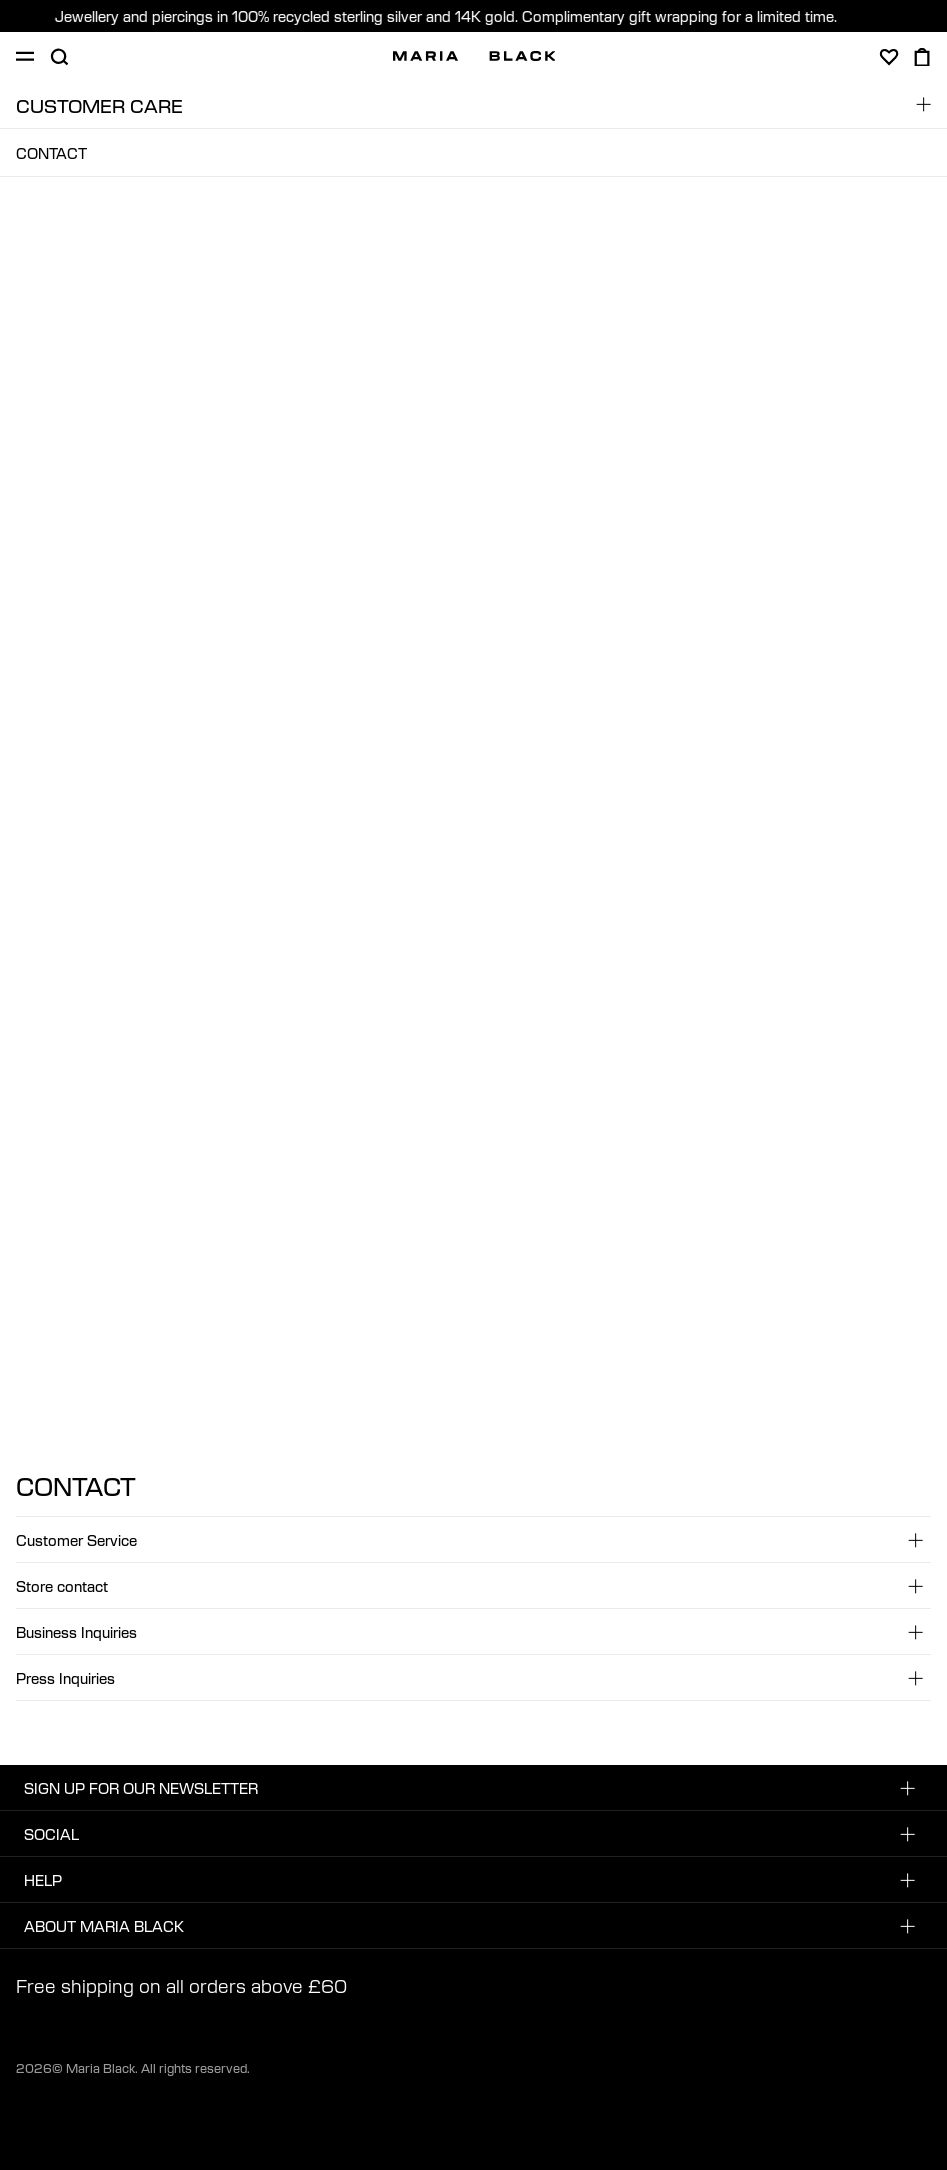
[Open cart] (922, 57)
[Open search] (59, 57)
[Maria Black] (474, 56)
